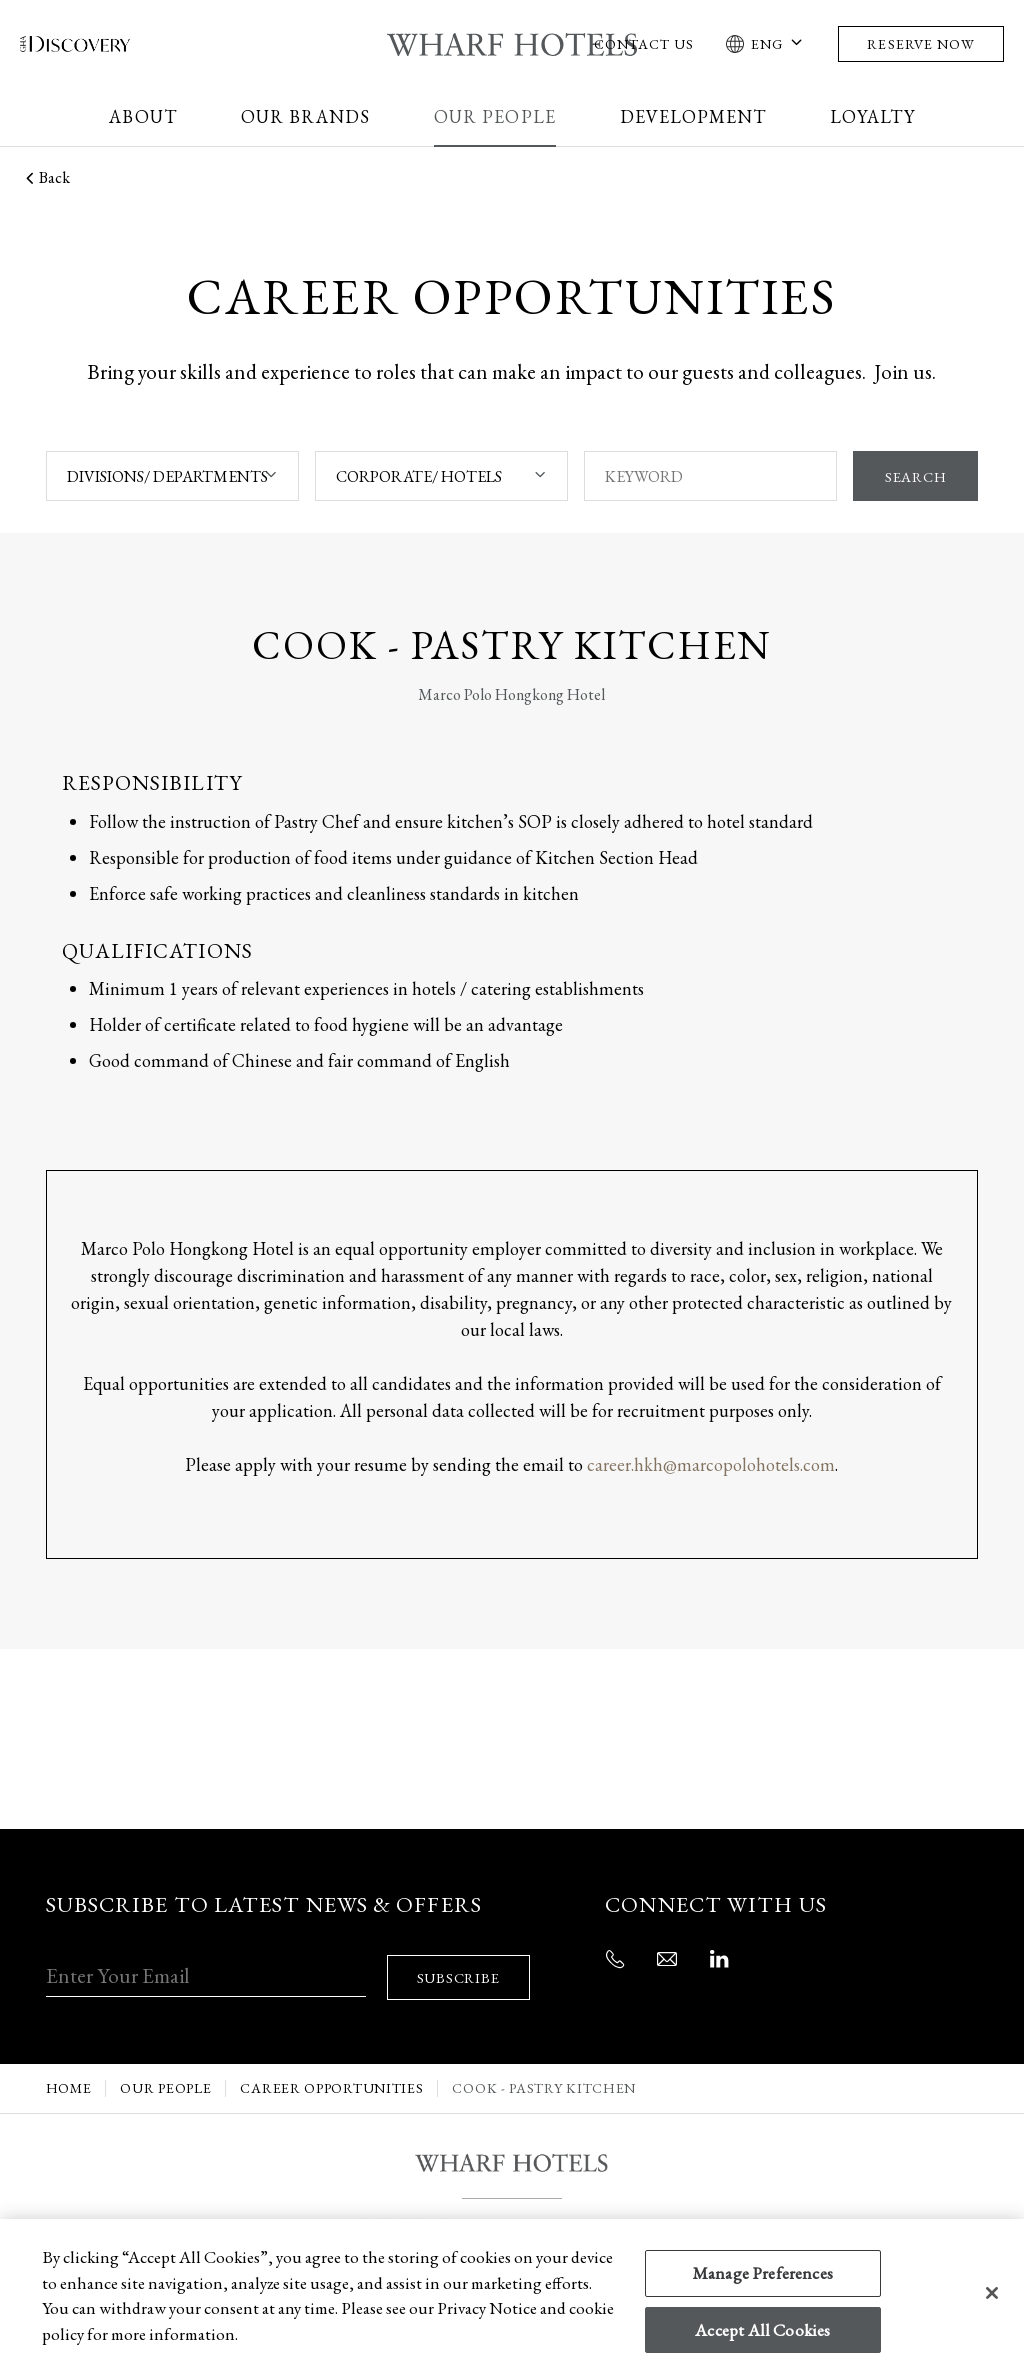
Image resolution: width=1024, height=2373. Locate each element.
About (142, 116)
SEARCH (913, 476)
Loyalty (872, 116)
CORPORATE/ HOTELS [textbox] (417, 476)
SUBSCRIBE (464, 1955)
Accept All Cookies (762, 2330)
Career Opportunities (331, 2066)
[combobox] (171, 476)
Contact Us (644, 44)
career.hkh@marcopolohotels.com (711, 1464)
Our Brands (306, 116)
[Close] (992, 2293)
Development (693, 116)
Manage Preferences (763, 2273)
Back (45, 177)
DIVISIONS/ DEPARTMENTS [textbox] (167, 476)
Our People (495, 116)
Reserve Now (921, 44)
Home (69, 2066)
